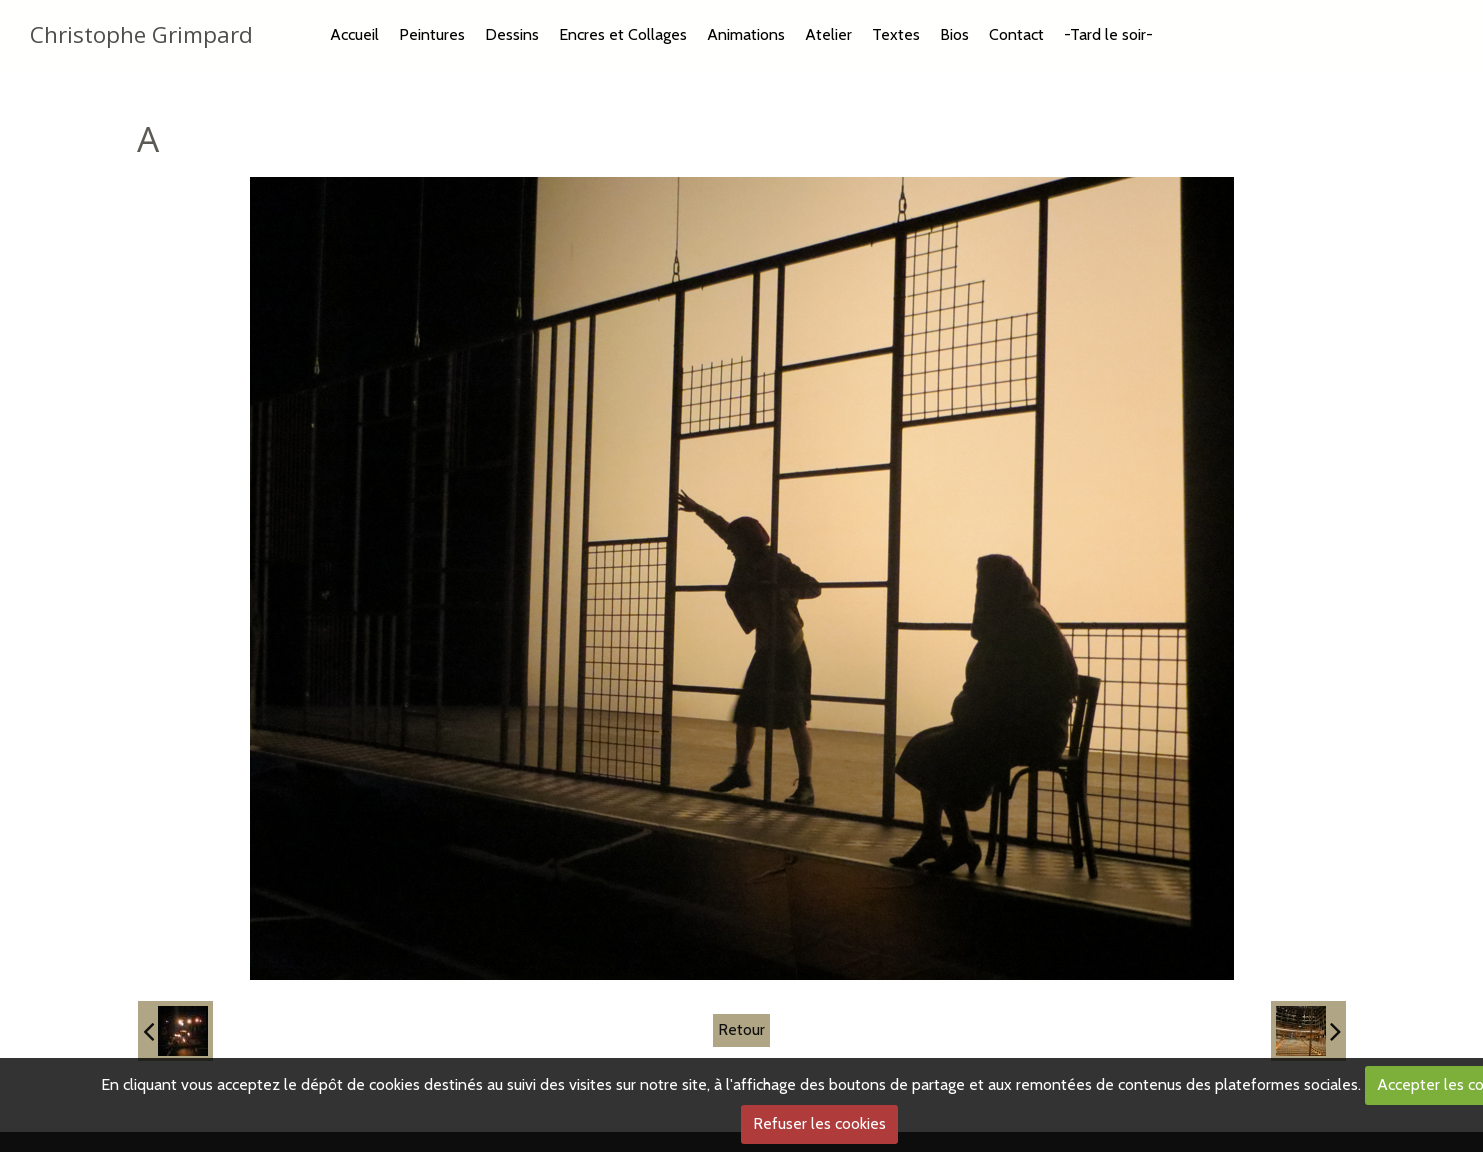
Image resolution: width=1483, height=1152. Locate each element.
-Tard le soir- (1108, 34)
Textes (896, 34)
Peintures (432, 34)
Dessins (512, 34)
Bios (954, 34)
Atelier (828, 34)
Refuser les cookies (819, 1123)
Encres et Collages (623, 34)
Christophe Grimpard (141, 34)
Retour (741, 1029)
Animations (746, 34)
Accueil (354, 34)
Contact (1016, 34)
